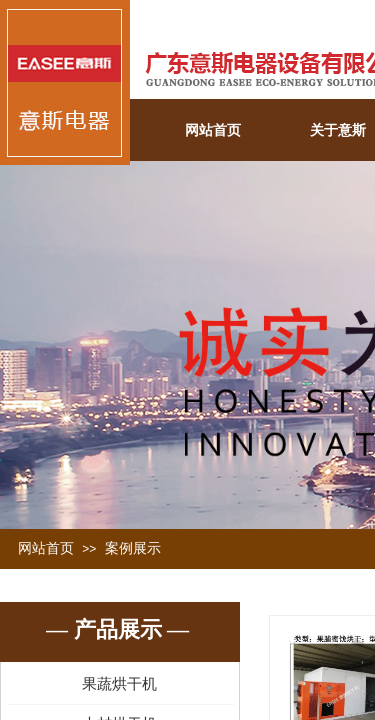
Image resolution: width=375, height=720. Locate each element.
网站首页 (213, 130)
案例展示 (133, 548)
